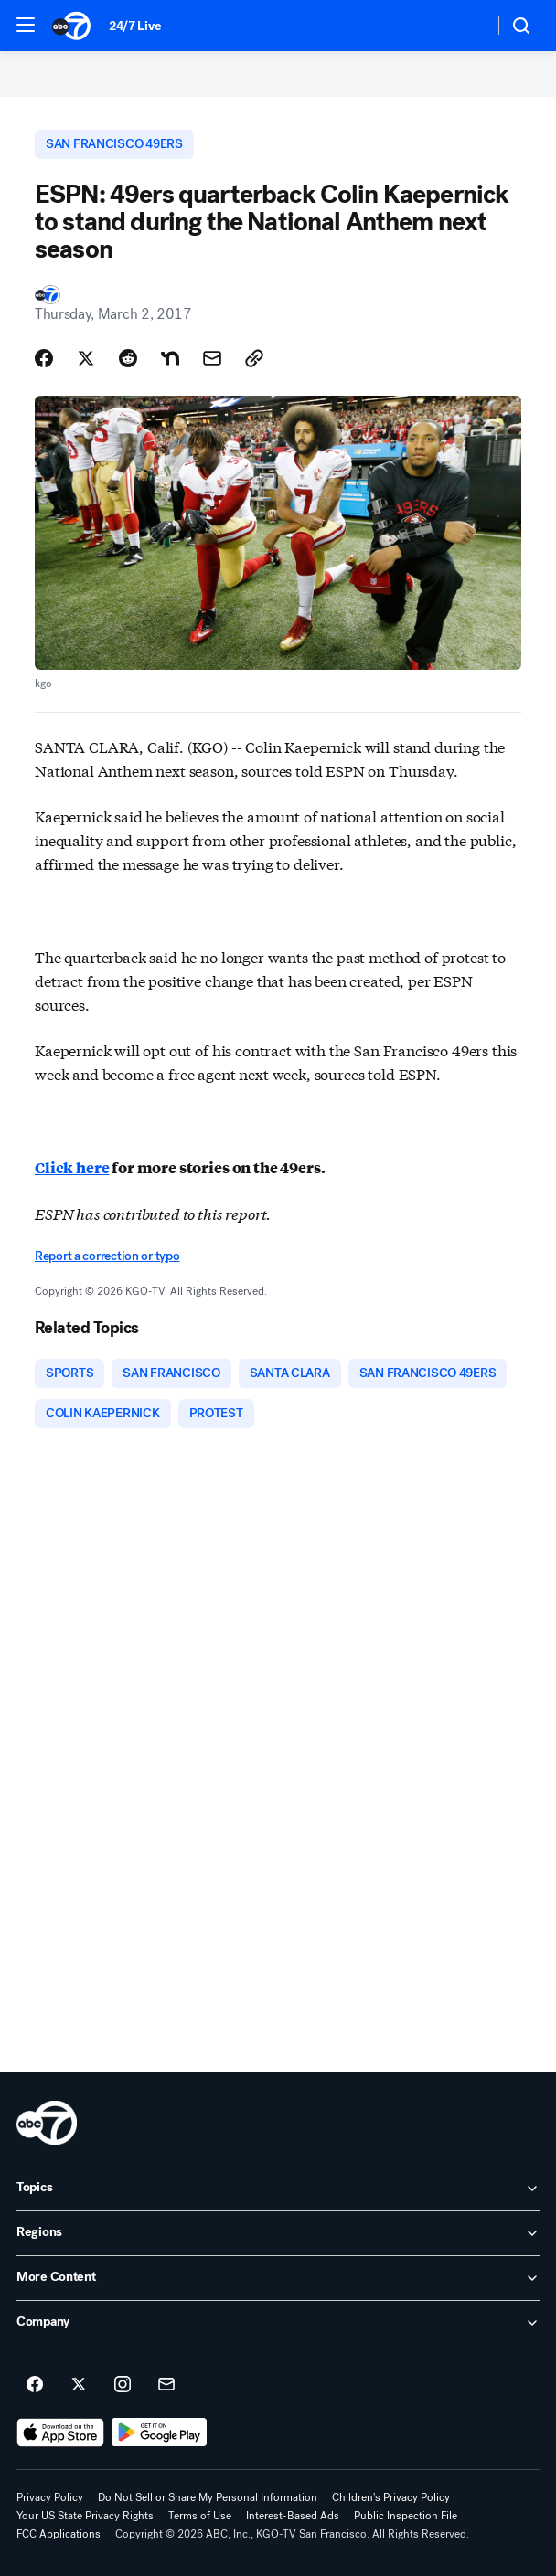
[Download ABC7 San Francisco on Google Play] (160, 2432)
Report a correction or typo (107, 1256)
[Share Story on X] (86, 358)
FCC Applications (58, 2533)
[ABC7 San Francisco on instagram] (122, 2385)
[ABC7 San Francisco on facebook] (34, 2385)
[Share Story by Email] (212, 358)
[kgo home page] (46, 2123)
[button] (25, 24)
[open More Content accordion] (278, 2278)
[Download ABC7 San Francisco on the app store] (60, 2432)
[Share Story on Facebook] (43, 358)
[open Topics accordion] (278, 2188)
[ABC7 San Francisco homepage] (71, 25)
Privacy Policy (49, 2497)
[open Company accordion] (278, 2323)
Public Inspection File (405, 2515)
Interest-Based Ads (292, 2515)
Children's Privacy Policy (391, 2497)
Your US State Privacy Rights (85, 2515)
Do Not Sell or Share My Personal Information (207, 2497)
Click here (72, 1167)
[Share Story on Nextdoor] (170, 358)
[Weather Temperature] (465, 25)
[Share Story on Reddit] (128, 358)
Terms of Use (199, 2515)
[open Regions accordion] (278, 2233)
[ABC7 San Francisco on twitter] (78, 2385)
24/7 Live (135, 26)
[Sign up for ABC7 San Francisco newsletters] (166, 2385)
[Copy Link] (254, 358)
